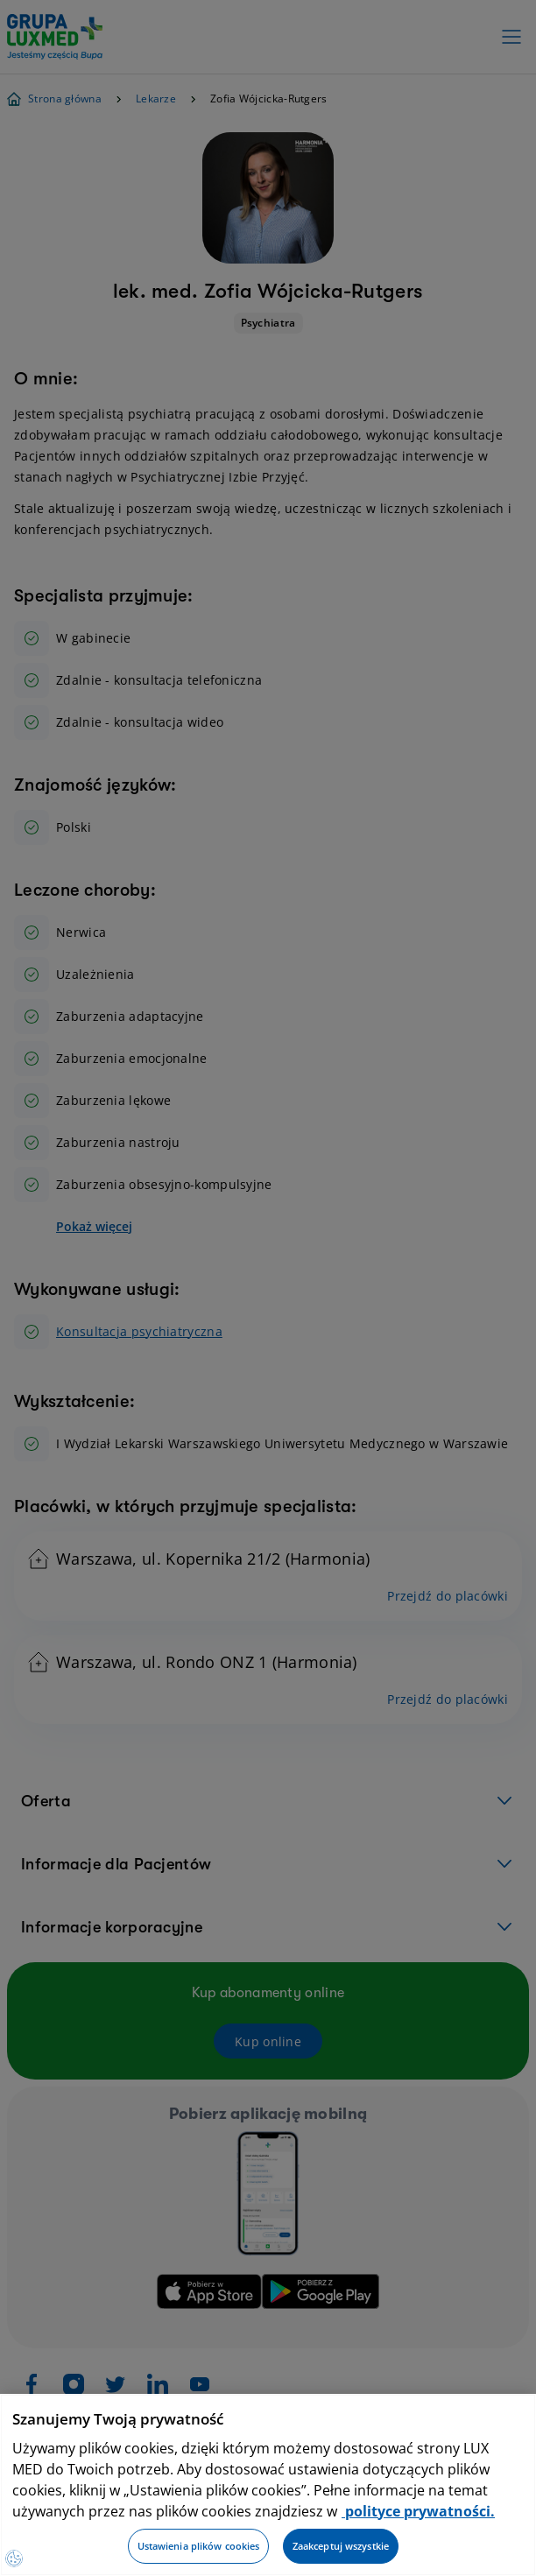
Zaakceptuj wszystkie (341, 2545)
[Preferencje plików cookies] (14, 2558)
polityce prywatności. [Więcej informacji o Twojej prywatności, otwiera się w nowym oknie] (418, 2511)
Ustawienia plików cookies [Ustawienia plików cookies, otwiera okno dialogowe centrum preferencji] (199, 2545)
